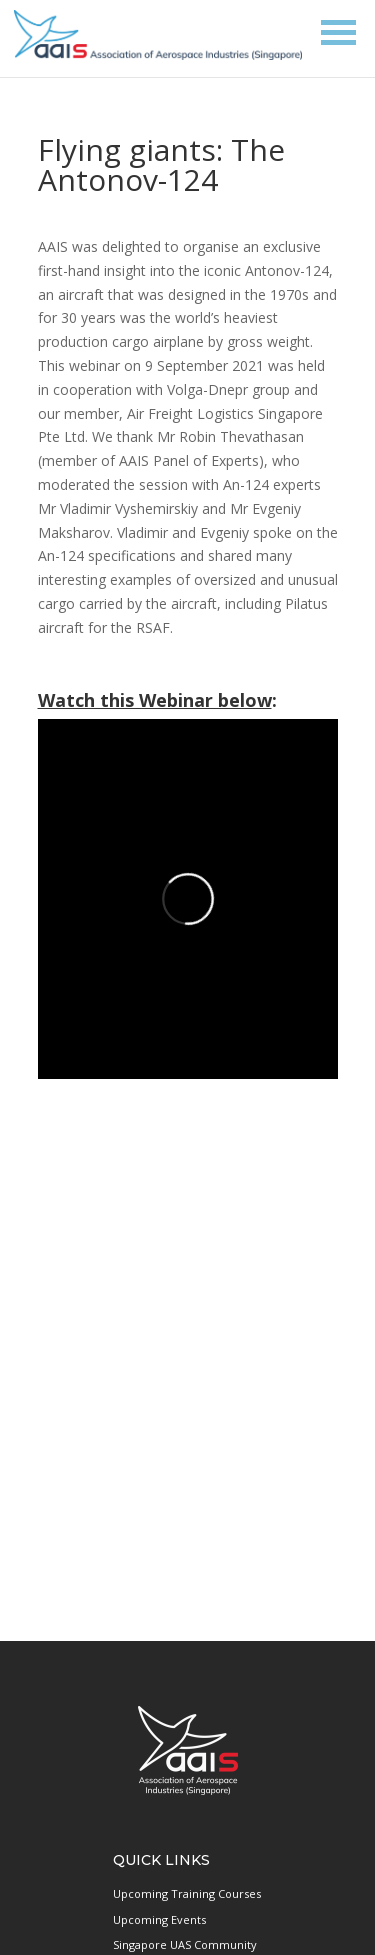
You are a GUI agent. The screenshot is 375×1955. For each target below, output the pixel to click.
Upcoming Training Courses (187, 1893)
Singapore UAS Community (185, 1944)
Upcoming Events (159, 1919)
